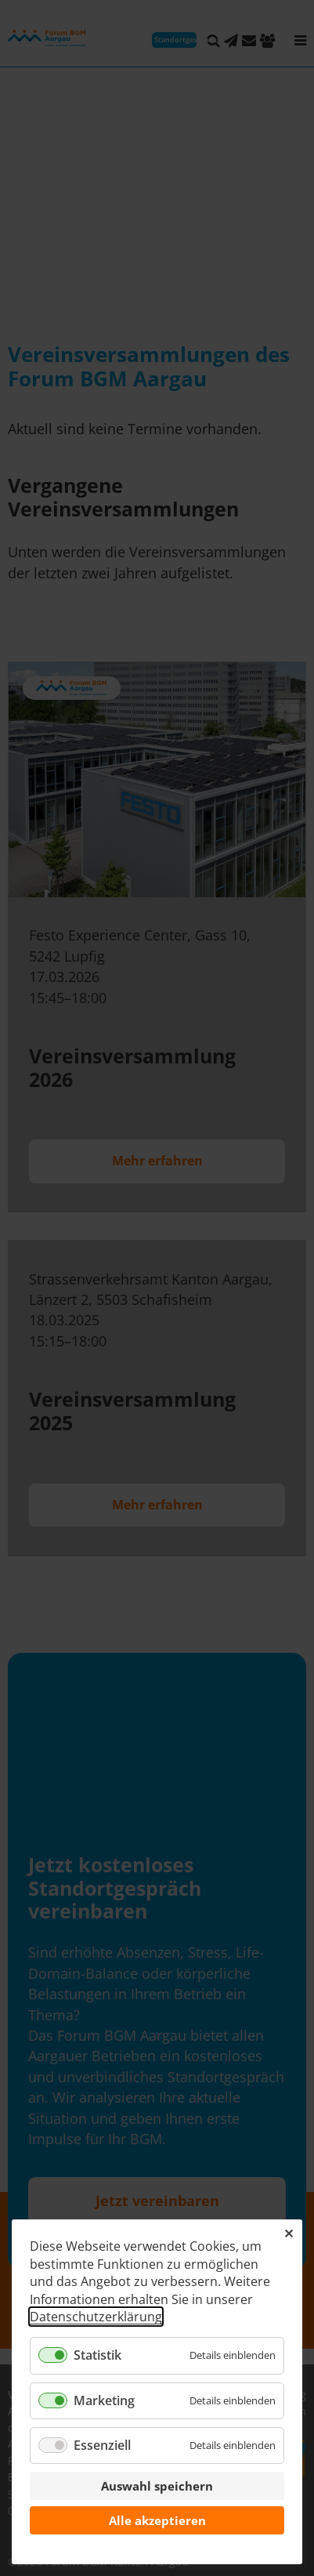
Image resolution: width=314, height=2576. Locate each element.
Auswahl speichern (157, 2486)
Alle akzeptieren (157, 2520)
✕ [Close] (288, 2233)
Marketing (104, 2400)
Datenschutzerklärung (96, 2316)
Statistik (97, 2355)
